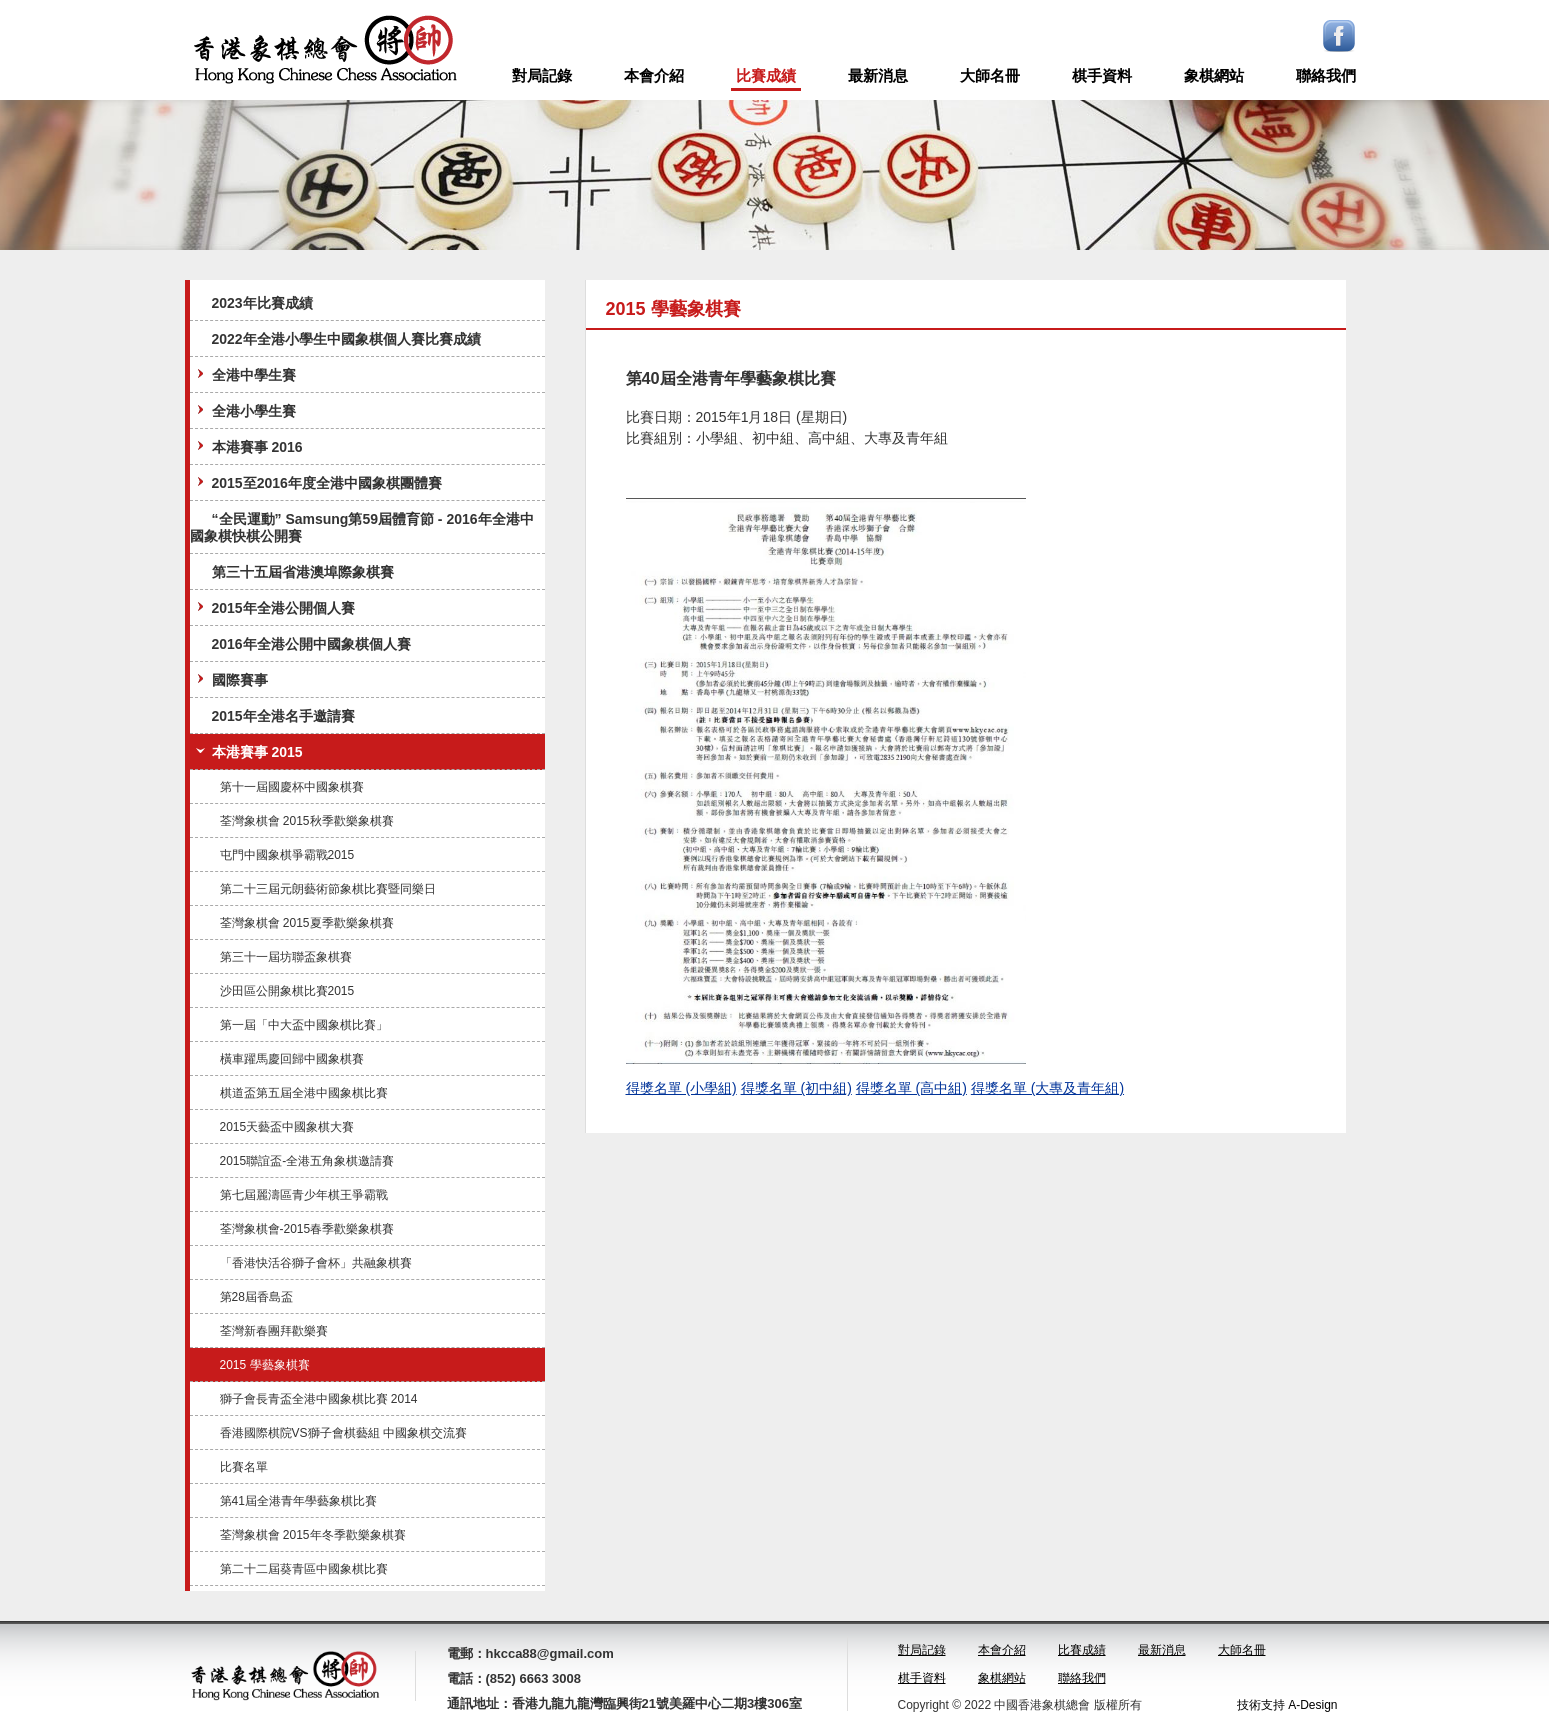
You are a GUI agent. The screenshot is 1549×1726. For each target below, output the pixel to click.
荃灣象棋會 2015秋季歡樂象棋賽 (307, 821)
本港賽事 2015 (247, 751)
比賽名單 (244, 1467)
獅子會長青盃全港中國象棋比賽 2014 (319, 1399)
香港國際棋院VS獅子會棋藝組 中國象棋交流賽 (343, 1433)
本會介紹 (654, 75)
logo (325, 50)
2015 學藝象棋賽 (265, 1365)
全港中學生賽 (244, 374)
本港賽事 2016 (247, 446)
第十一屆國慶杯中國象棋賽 (292, 787)
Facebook (1339, 36)
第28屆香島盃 (256, 1297)
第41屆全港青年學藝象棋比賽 (298, 1501)
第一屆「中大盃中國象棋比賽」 (304, 1025)
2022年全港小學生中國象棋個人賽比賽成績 (346, 339)
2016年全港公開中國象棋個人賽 (311, 644)
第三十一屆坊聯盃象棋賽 (286, 957)
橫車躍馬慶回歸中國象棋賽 (292, 1059)
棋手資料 (1102, 75)
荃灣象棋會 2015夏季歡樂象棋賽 (307, 923)
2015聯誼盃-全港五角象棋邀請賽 (307, 1161)
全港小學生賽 (244, 410)
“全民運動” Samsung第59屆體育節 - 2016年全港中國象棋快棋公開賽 (362, 527)
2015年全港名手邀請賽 (283, 716)
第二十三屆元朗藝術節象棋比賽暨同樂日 (328, 889)
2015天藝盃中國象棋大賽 (287, 1127)
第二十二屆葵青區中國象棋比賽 (304, 1569)
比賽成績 (766, 75)
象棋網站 (1214, 75)
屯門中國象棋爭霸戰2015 (287, 855)
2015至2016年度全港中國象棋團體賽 (317, 482)
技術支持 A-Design (1287, 1705)
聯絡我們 (1326, 75)
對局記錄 (542, 75)
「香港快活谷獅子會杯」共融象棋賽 (316, 1263)
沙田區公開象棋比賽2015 (287, 991)
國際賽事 (230, 679)
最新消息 (878, 75)
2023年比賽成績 (262, 303)
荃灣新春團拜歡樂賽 (274, 1331)
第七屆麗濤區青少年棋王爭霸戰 (304, 1195)
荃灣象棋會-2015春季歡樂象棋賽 (307, 1229)
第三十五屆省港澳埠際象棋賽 (303, 572)
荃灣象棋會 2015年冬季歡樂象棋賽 (313, 1535)
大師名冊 (990, 75)
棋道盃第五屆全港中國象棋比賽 (304, 1093)
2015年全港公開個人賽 (273, 607)
